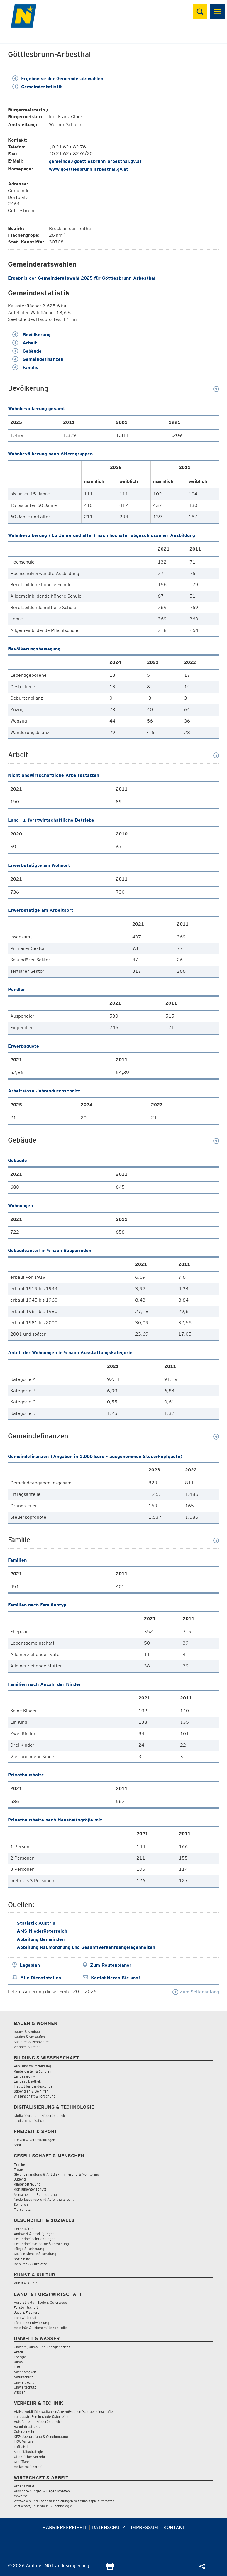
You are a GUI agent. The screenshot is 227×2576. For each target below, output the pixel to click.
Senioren (21, 2204)
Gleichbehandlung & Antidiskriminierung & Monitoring (56, 2174)
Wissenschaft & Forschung (35, 2096)
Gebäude (27, 351)
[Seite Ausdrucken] (110, 2568)
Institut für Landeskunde (33, 2086)
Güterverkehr (24, 2431)
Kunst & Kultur (25, 2283)
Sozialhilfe (22, 2259)
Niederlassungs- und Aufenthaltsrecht (44, 2199)
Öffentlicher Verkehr (29, 2457)
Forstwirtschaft (26, 2307)
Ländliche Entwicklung (31, 2322)
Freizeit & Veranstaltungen (34, 2140)
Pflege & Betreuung (29, 2249)
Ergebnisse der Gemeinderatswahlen (57, 78)
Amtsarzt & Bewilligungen (34, 2234)
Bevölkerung (31, 334)
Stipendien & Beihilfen (31, 2091)
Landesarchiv (24, 2076)
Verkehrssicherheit (28, 2467)
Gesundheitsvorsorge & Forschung (41, 2244)
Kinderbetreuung (27, 2184)
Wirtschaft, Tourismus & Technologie (43, 2506)
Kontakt (174, 2527)
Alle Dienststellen (40, 1977)
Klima (18, 2362)
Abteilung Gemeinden (41, 1939)
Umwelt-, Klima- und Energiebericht (42, 2347)
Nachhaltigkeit (25, 2372)
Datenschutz (109, 2527)
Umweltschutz (25, 2387)
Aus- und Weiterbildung (32, 2066)
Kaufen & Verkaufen (29, 2036)
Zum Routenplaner (110, 1965)
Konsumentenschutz (30, 2189)
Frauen (19, 2169)
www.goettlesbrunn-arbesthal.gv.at (88, 169)
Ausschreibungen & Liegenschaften (42, 2491)
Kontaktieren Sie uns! (115, 1977)
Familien (20, 2164)
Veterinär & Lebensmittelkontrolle (40, 2327)
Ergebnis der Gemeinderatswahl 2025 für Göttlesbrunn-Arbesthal (81, 278)
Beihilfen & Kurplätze (30, 2264)
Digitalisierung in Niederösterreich (41, 2115)
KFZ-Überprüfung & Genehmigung (41, 2436)
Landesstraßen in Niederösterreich (41, 2416)
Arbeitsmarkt (24, 2486)
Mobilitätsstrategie (28, 2452)
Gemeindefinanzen (37, 359)
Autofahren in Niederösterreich (38, 2421)
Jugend (20, 2179)
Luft (17, 2367)
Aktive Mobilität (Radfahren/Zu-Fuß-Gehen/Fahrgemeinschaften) (65, 2411)
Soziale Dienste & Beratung (35, 2254)
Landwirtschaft (26, 2317)
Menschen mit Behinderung (35, 2194)
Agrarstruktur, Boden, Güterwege (40, 2302)
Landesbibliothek (27, 2081)
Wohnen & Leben (27, 2047)
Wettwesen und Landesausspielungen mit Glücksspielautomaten (64, 2501)
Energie (20, 2357)
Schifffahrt (22, 2462)
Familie (25, 367)
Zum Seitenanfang (195, 1992)
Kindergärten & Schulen (32, 2071)
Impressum (144, 2527)
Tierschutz (22, 2209)
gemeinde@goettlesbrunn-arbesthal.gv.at (95, 161)
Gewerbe (21, 2496)
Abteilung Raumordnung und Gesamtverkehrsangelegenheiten (86, 1947)
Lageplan (30, 1965)
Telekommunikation (29, 2120)
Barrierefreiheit (65, 2527)
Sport (18, 2145)
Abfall (18, 2352)
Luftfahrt (21, 2447)
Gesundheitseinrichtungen (34, 2239)
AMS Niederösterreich (42, 1931)
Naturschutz (23, 2377)
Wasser (19, 2392)
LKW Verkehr (24, 2441)
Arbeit (24, 343)
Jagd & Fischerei (27, 2312)
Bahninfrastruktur (28, 2426)
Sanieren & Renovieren (32, 2042)
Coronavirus (23, 2229)
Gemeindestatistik (37, 86)
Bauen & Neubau (27, 2031)
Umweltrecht (24, 2382)
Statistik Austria (36, 1923)
